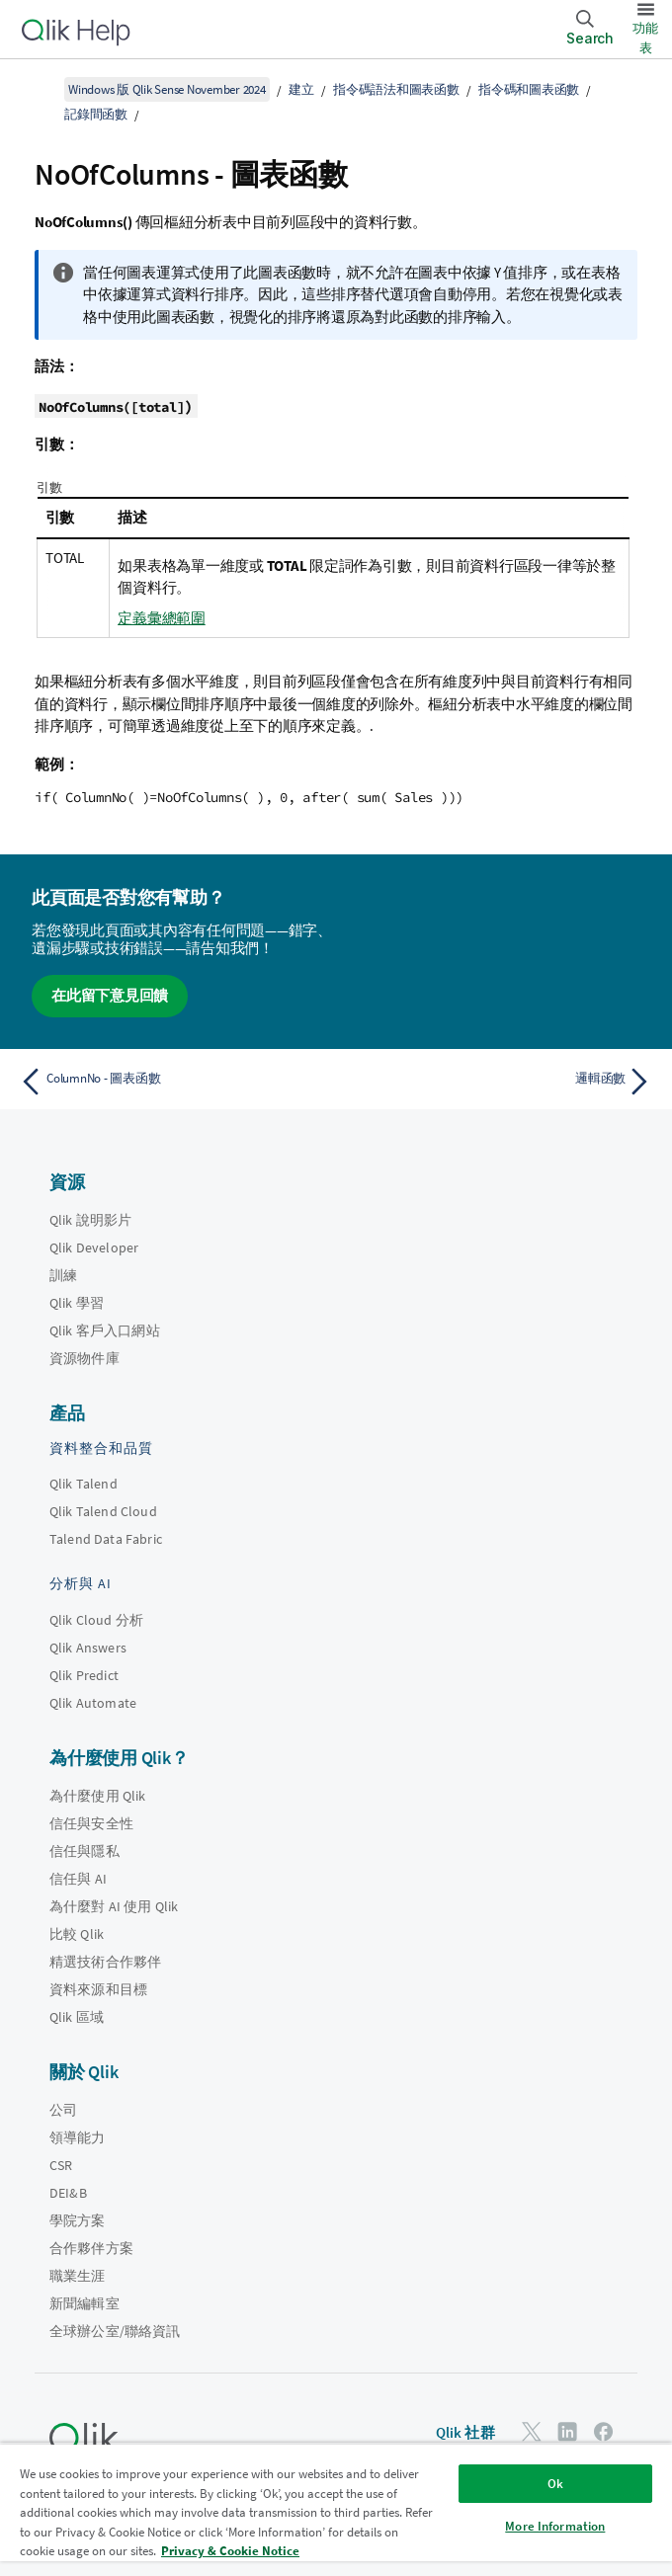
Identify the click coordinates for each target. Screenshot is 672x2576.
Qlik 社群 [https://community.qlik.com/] (465, 2432)
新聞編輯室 (84, 2303)
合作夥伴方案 (91, 2248)
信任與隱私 (84, 1851)
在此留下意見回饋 (109, 995)
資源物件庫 (84, 1358)
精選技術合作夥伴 (105, 1962)
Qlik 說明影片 (90, 1220)
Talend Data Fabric (105, 1539)
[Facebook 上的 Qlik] (604, 2431)
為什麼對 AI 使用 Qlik (113, 1906)
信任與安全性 (91, 1823)
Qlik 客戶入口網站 (104, 1330)
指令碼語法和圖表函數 (396, 89)
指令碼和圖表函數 (528, 89)
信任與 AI (78, 1879)
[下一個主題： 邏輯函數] (500, 1081)
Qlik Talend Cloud (103, 1511)
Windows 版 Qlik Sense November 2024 (167, 89)
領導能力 (77, 2137)
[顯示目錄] (39, 89)
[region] (336, 2509)
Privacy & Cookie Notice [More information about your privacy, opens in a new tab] (230, 2550)
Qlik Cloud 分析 (96, 1620)
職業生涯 (77, 2276)
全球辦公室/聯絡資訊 (115, 2331)
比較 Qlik (76, 1934)
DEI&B (68, 2193)
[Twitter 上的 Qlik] (531, 2431)
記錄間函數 (95, 114)
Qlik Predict (84, 1675)
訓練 (63, 1275)
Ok (555, 2483)
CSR (60, 2165)
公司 (63, 2110)
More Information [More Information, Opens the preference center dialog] (555, 2526)
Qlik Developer (93, 1247)
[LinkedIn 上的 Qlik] (567, 2431)
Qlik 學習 (76, 1303)
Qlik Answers (87, 1647)
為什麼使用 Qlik (97, 1796)
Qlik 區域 (76, 2017)
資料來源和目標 (98, 1989)
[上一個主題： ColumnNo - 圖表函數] (172, 1081)
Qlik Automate (92, 1703)
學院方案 (77, 2220)
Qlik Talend (83, 1483)
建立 (301, 89)
